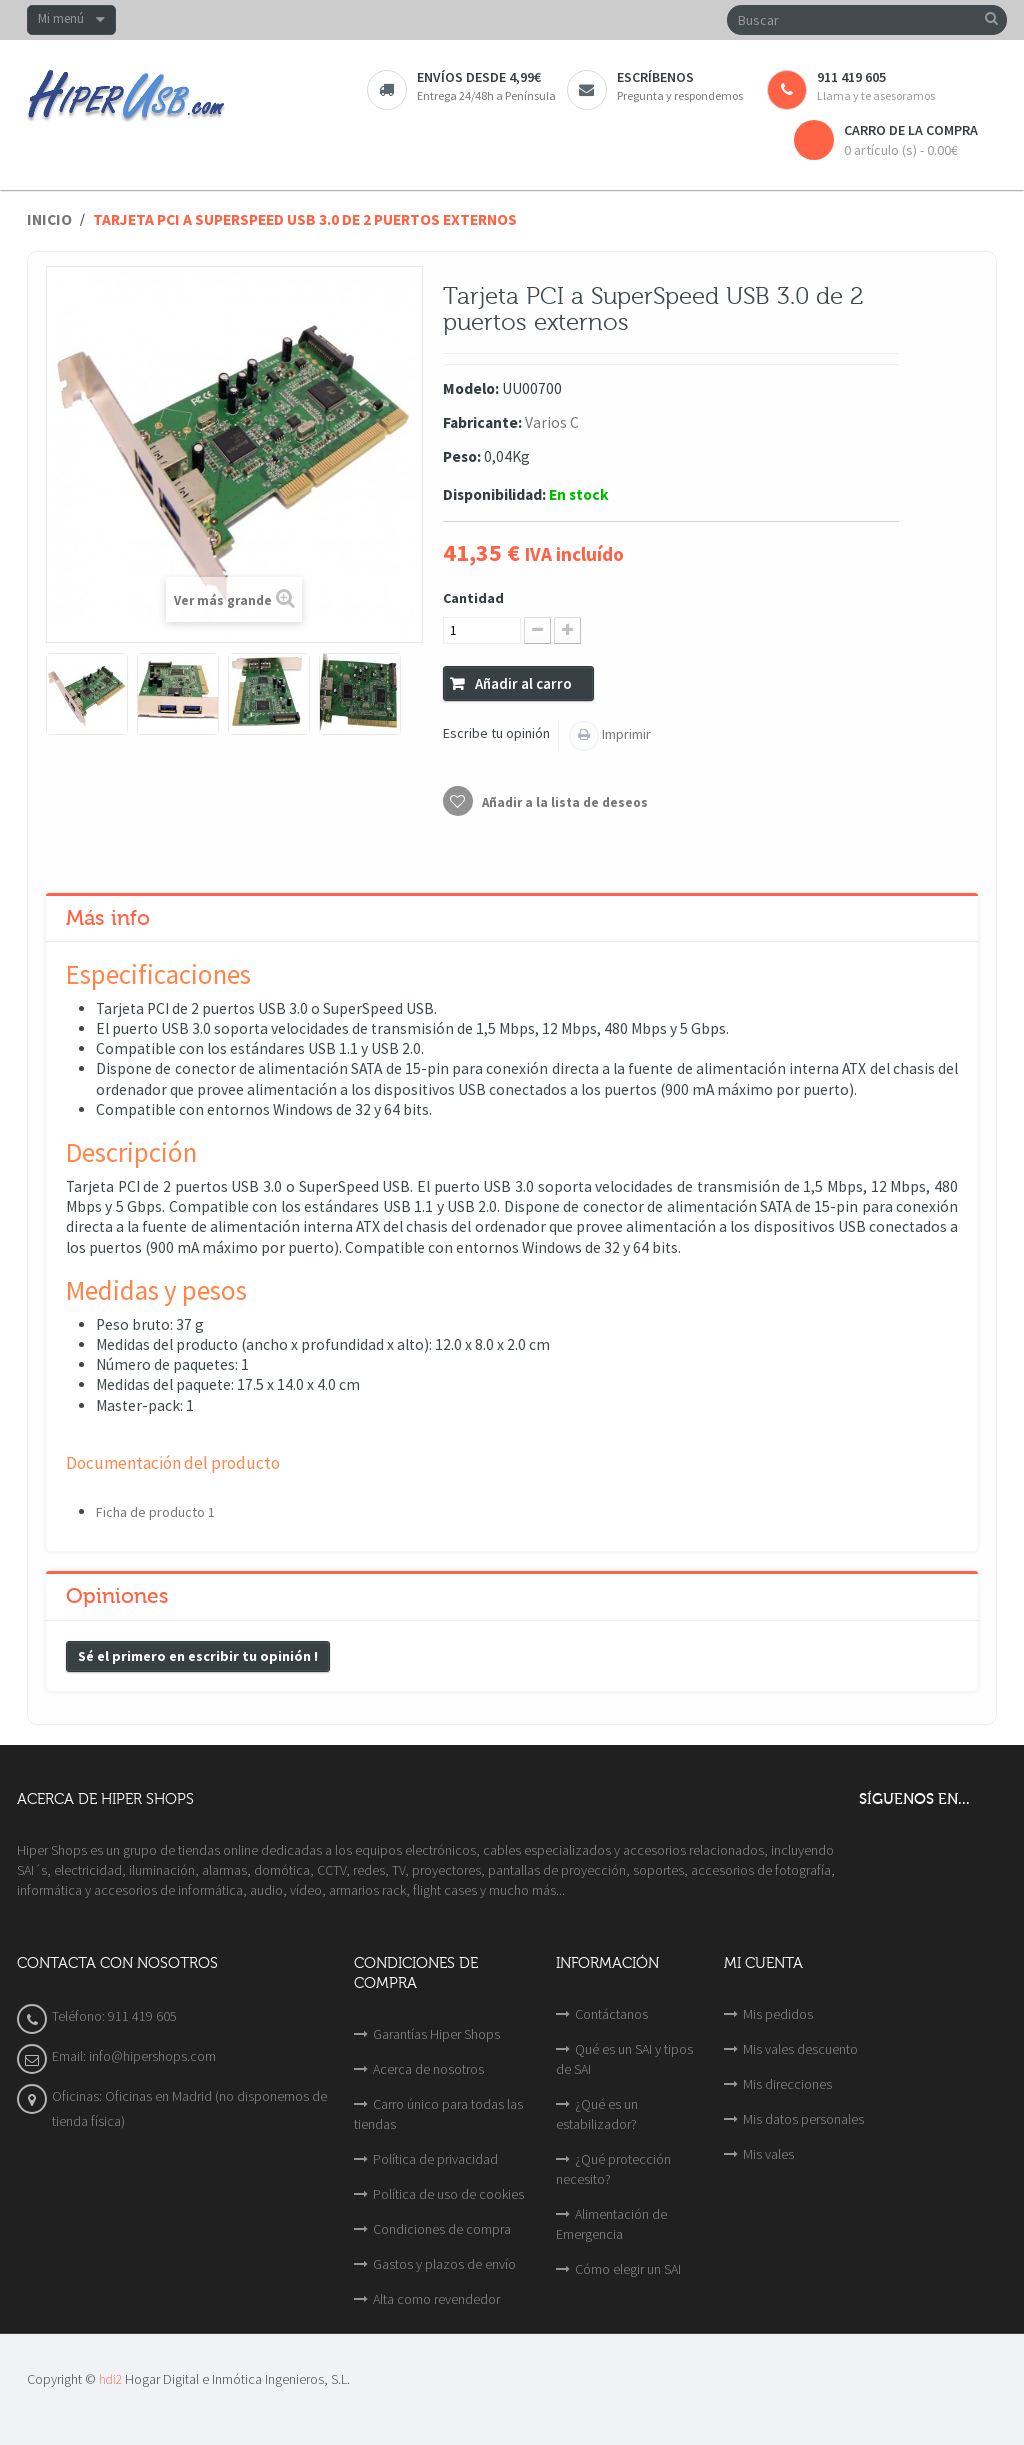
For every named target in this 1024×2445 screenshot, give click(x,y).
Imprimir (625, 734)
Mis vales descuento (800, 2049)
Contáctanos (611, 2014)
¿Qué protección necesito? (613, 2169)
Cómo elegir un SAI (628, 2269)
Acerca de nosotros (428, 2069)
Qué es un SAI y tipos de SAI (624, 2059)
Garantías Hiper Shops (436, 2034)
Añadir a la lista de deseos (563, 802)
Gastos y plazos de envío (444, 2264)
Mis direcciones (787, 2084)
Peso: (462, 456)
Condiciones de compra (442, 2229)
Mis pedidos (778, 2014)
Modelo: (471, 388)
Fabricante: (482, 422)
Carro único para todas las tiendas (438, 2114)
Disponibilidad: (494, 494)
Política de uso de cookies (448, 2194)
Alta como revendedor (436, 2299)
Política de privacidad (435, 2159)
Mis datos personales (803, 2119)
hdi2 (110, 2379)
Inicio (49, 219)
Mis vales (768, 2154)
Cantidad (473, 598)
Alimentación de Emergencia (611, 2224)
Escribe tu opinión (496, 733)
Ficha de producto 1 (155, 1512)
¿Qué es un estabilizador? (597, 2114)
